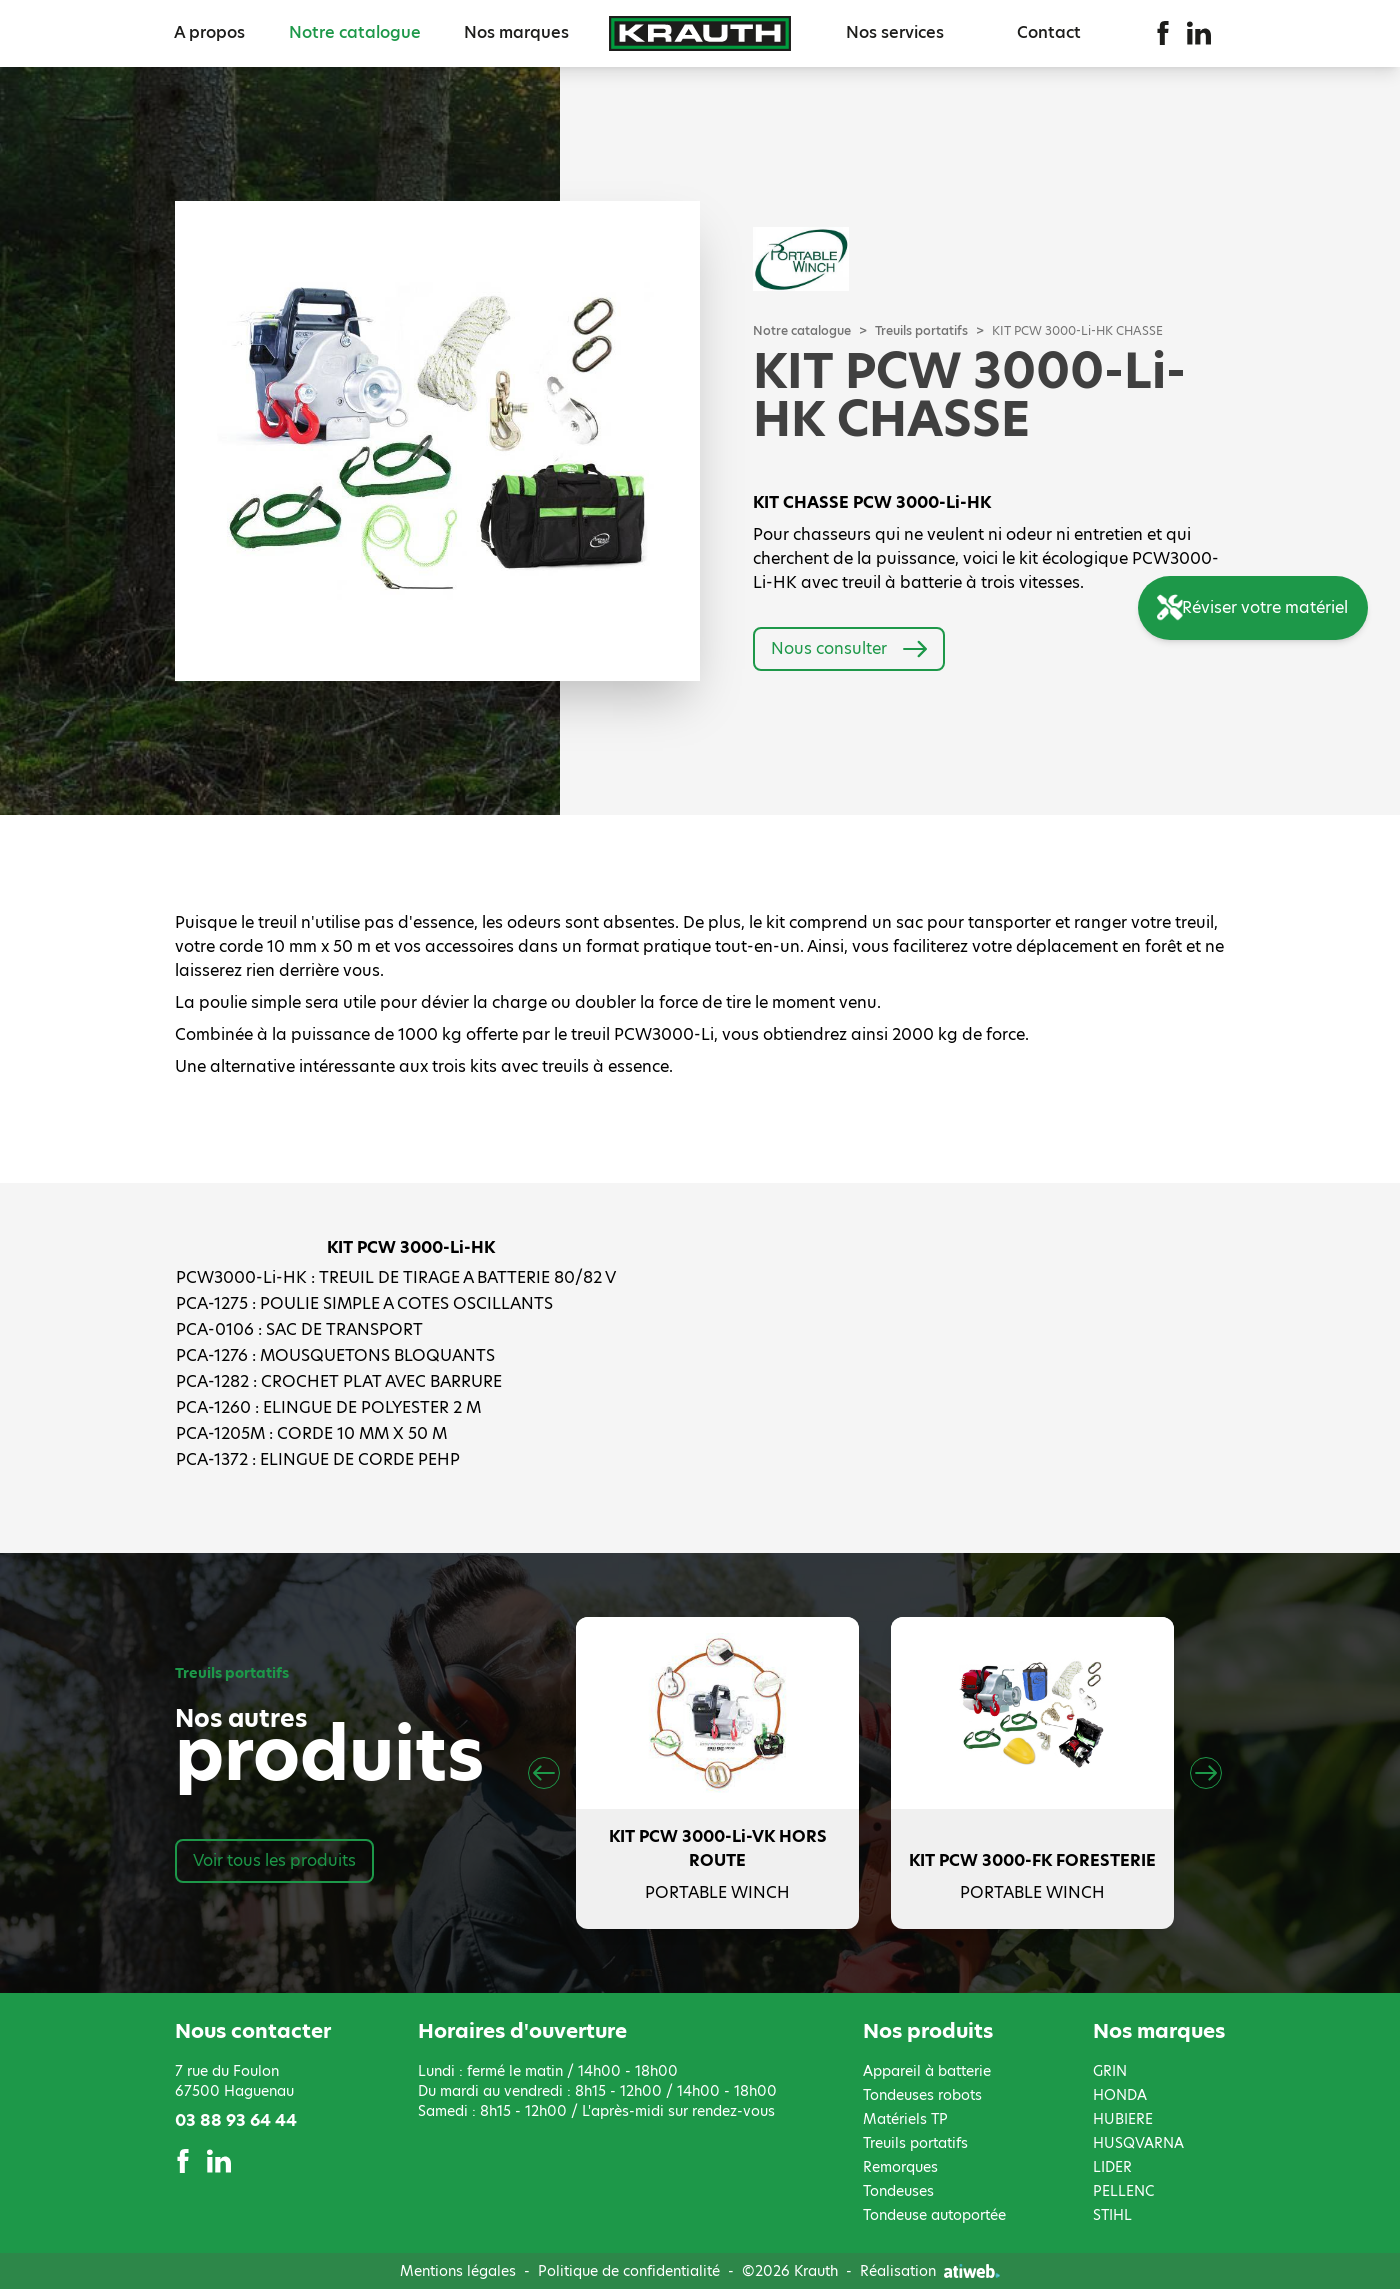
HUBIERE (1123, 2119)
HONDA (1120, 2095)
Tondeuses (898, 2191)
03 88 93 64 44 (236, 2120)
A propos (209, 32)
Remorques (900, 2167)
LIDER (1112, 2167)
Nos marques (516, 32)
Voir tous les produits (274, 1860)
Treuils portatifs (921, 331)
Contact (1049, 32)
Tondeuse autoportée (934, 2215)
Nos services (895, 32)
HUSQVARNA (1138, 2143)
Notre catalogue (355, 32)
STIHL (1112, 2215)
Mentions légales (458, 2271)
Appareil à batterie (927, 2071)
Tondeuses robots (922, 2095)
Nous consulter (849, 649)
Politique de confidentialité (629, 2271)
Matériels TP (905, 2119)
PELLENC (1123, 2191)
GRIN (1110, 2071)
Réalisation (930, 2271)
